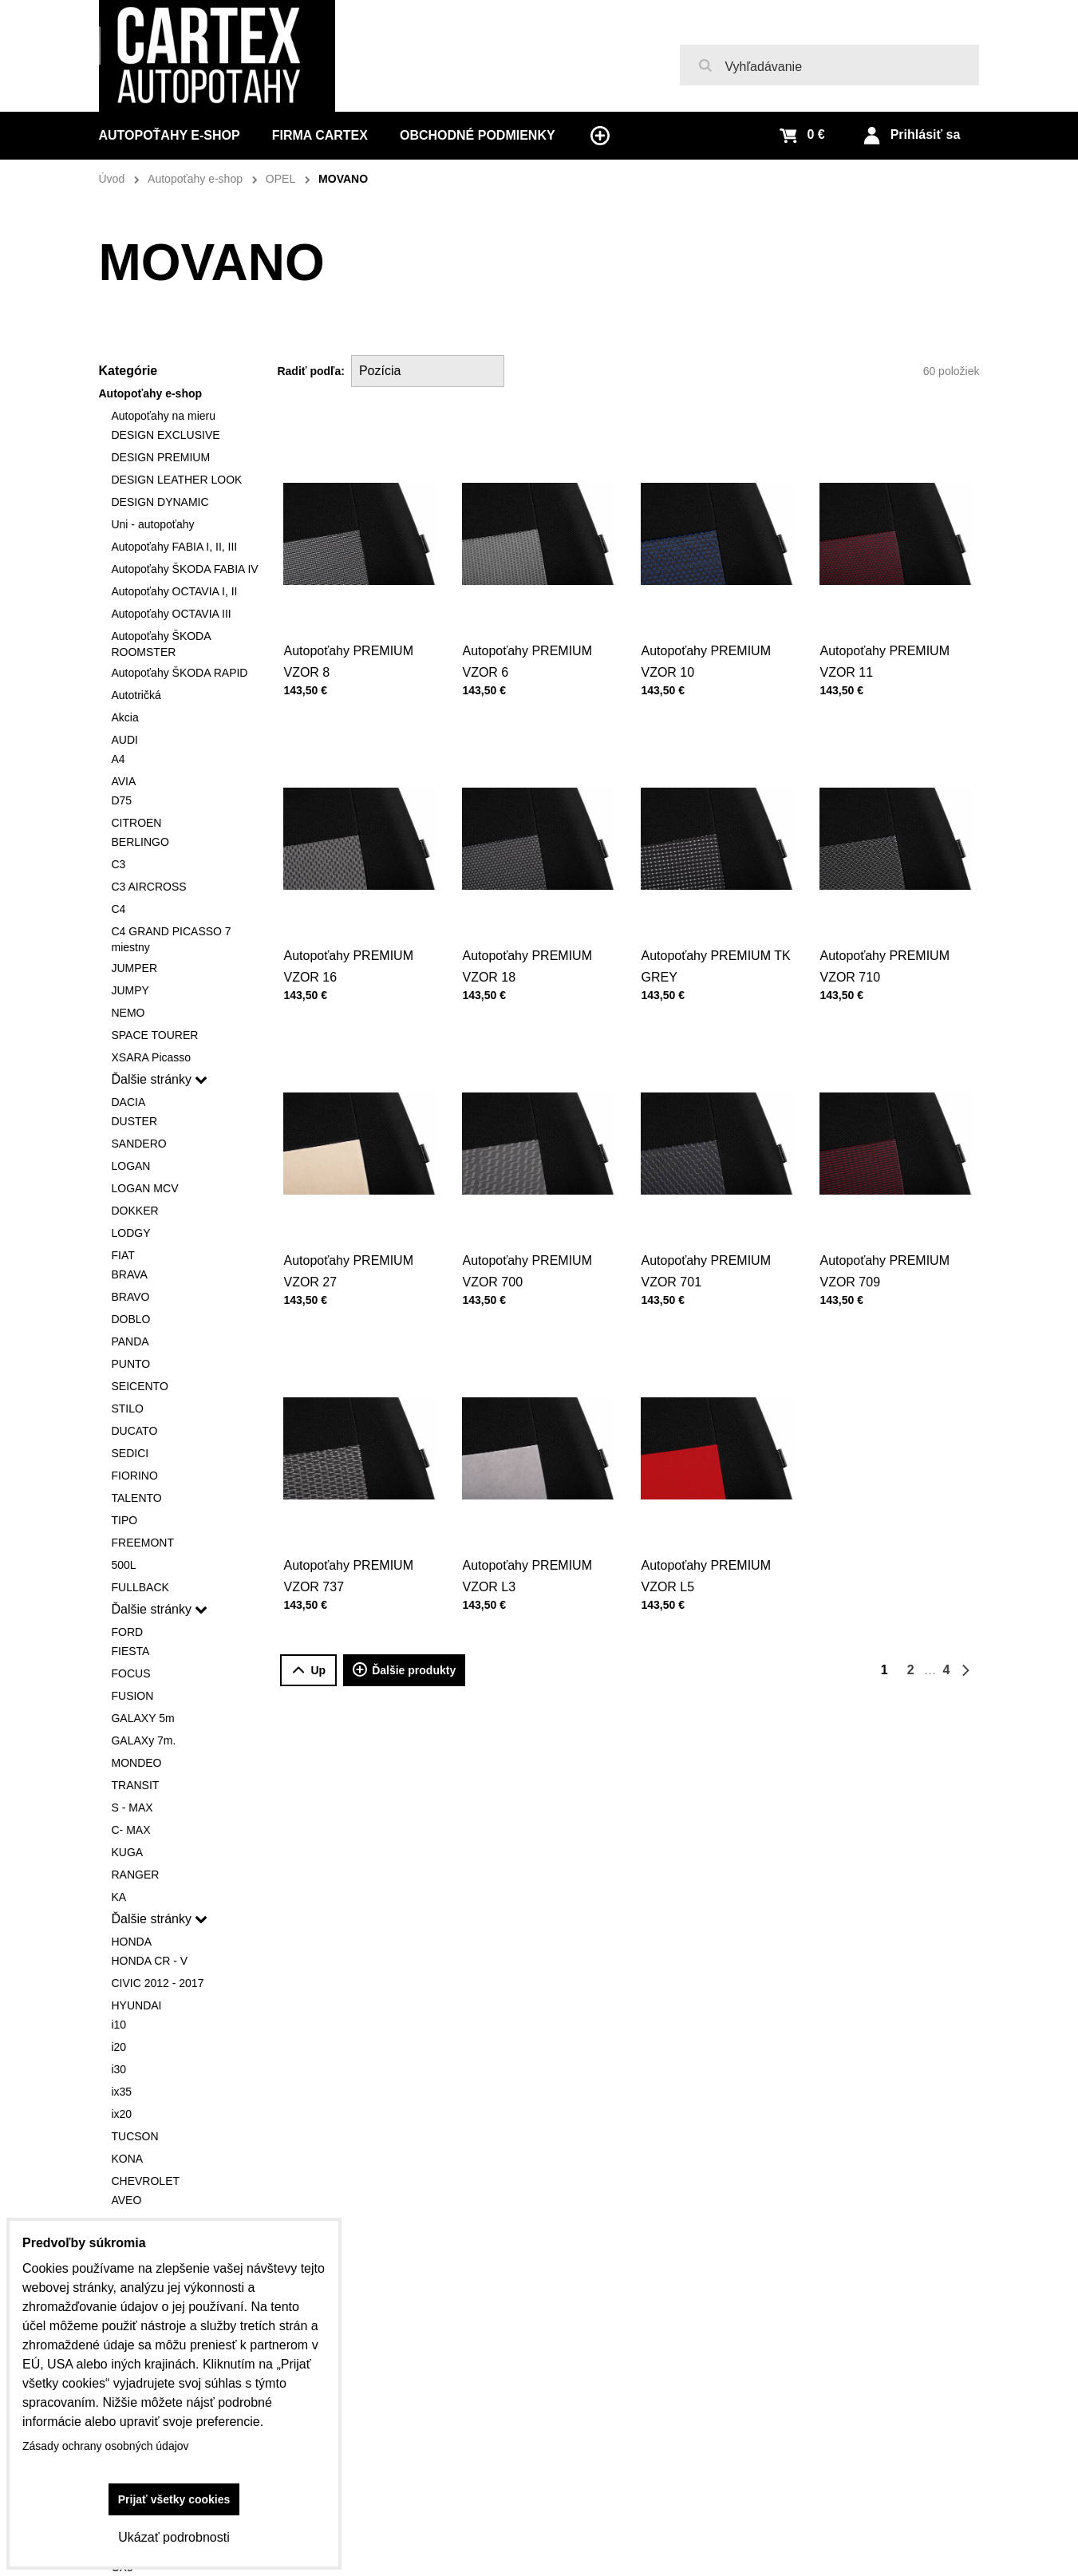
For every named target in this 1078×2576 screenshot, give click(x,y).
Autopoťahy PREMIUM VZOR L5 (710, 1540)
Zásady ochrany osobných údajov (105, 2446)
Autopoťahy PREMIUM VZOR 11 (889, 625)
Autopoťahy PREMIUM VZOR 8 (348, 661)
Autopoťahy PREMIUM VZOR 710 (889, 930)
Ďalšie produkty (404, 1670)
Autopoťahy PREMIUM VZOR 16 (353, 930)
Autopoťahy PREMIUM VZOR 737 (353, 1540)
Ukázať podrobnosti (173, 2537)
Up (308, 1670)
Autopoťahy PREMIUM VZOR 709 (889, 1235)
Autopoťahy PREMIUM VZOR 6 (527, 661)
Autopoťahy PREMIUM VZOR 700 (531, 1235)
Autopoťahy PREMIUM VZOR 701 (710, 1235)
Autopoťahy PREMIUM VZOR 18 (531, 930)
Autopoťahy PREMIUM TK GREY (716, 930)
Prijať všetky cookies (174, 2499)
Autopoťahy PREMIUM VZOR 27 (353, 1235)
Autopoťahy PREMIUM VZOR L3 (531, 1540)
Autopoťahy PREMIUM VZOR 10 (706, 661)
